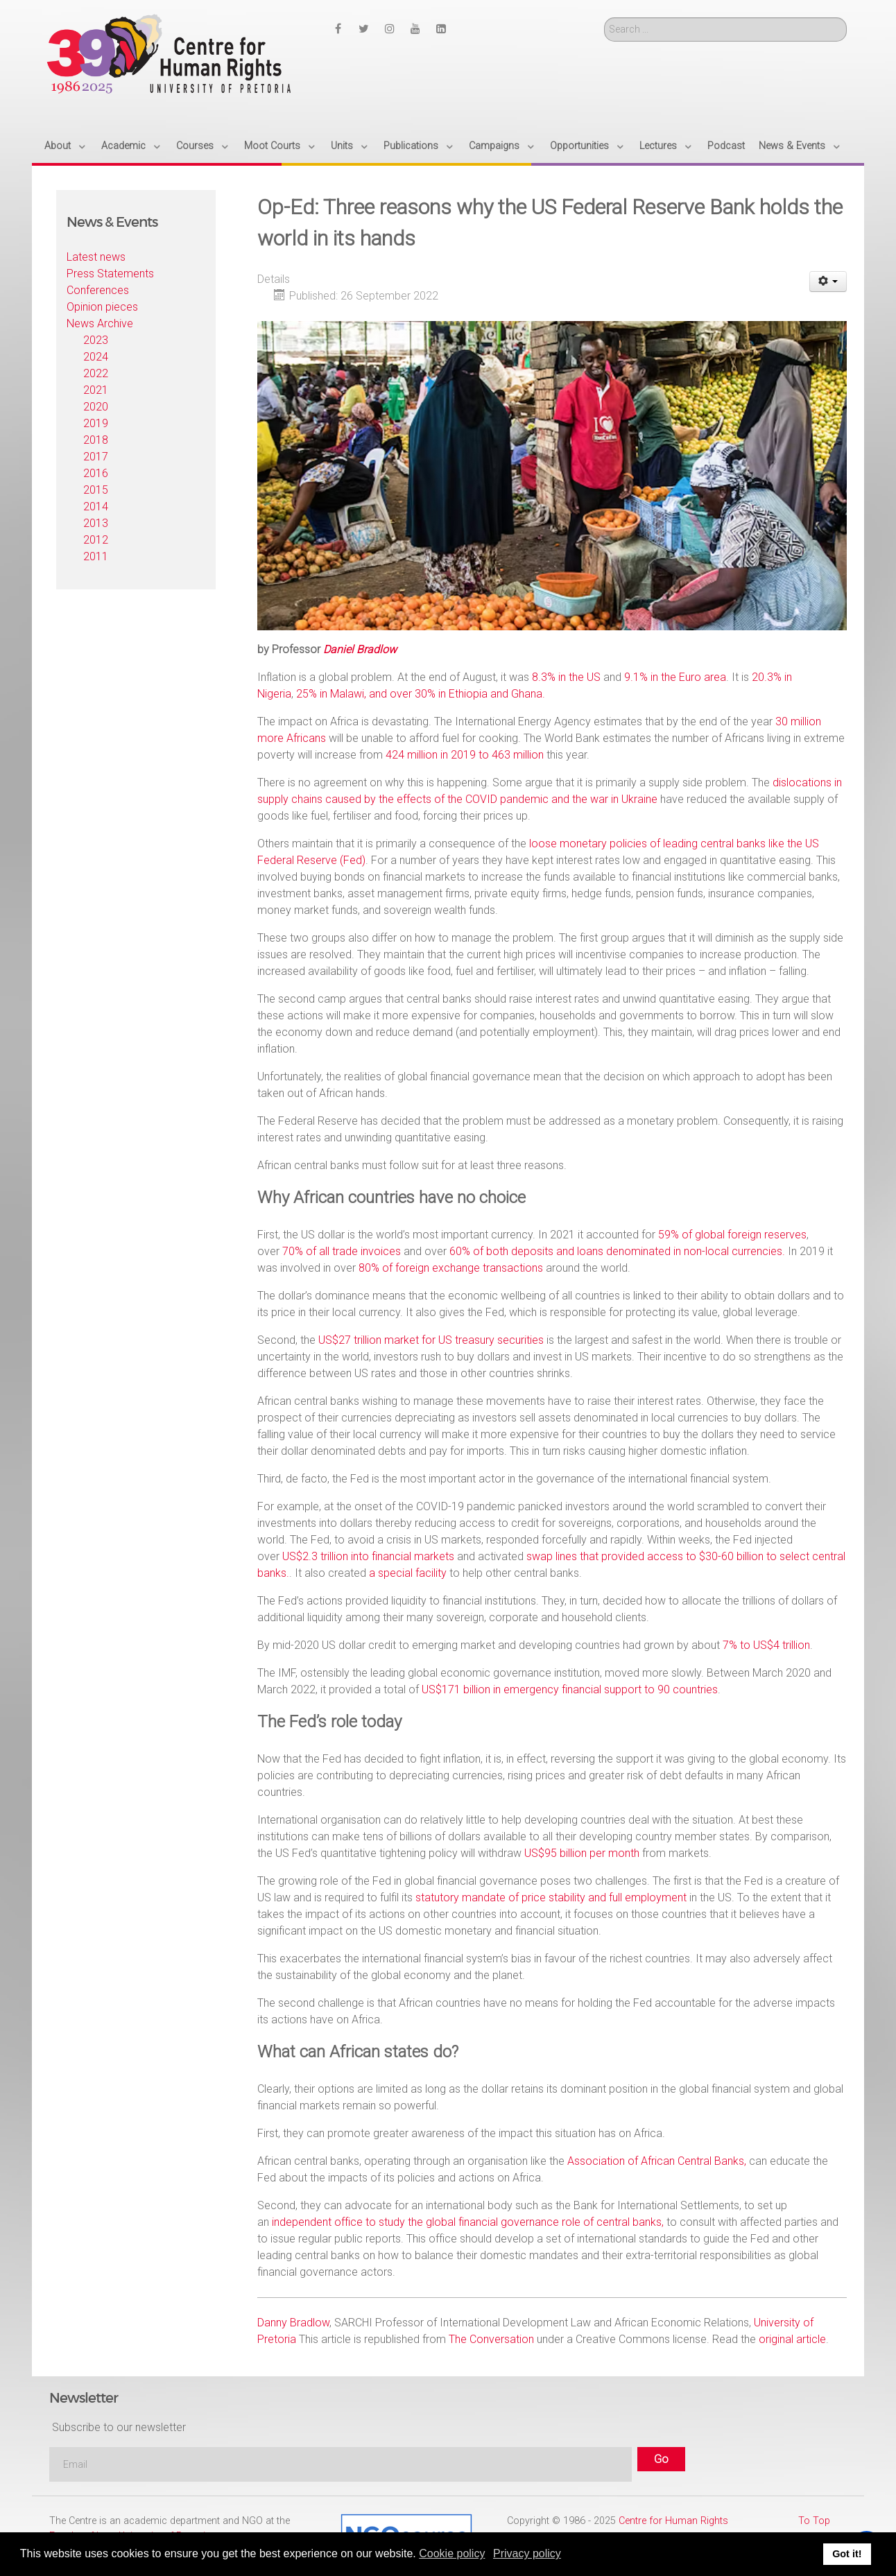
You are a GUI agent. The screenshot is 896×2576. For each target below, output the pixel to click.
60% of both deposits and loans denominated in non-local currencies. (617, 1251)
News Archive (100, 323)
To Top (814, 2521)
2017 (95, 456)
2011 (95, 556)
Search (604, 17)
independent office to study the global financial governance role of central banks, (468, 2222)
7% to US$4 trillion (766, 1645)
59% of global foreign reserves (732, 1234)
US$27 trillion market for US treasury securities (431, 1340)
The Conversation (491, 2339)
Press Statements (110, 273)
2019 (95, 423)
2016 (95, 473)
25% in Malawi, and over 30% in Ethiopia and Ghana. (420, 693)
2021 (95, 390)
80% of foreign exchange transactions (451, 1267)
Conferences (98, 290)
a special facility (408, 1573)
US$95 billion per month (581, 1853)
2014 (95, 506)
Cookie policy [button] (452, 2553)
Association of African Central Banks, (656, 2161)
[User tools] (828, 281)
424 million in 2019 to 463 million (465, 754)
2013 (95, 523)
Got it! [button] (846, 2553)
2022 (95, 373)
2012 (95, 539)
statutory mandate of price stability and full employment (551, 1897)
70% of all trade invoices (341, 1251)
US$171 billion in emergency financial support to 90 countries (570, 1689)
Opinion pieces (102, 306)
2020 (95, 406)
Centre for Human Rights (673, 2521)
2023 (95, 340)
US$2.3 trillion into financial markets (368, 1556)
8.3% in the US (566, 677)
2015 (95, 489)
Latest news (96, 256)
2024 (95, 356)
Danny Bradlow (293, 2322)
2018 (95, 440)
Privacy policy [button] (527, 2553)
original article (792, 2339)
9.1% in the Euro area (675, 677)
